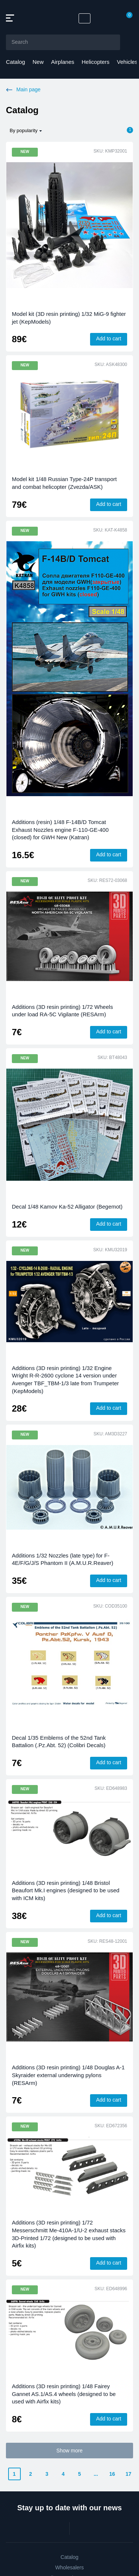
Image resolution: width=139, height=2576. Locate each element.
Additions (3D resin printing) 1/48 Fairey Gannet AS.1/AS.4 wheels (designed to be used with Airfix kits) (64, 2394)
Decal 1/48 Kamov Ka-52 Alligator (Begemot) (67, 1206)
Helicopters (95, 62)
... (96, 2474)
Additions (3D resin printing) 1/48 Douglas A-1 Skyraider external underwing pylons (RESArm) (68, 2075)
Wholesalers (69, 2567)
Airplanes (63, 62)
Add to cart (108, 338)
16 (112, 2474)
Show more (69, 2451)
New (38, 62)
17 (129, 2474)
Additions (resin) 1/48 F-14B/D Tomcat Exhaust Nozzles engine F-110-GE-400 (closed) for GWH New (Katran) (60, 829)
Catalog (15, 62)
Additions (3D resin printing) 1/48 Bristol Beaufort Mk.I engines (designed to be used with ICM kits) (65, 1890)
